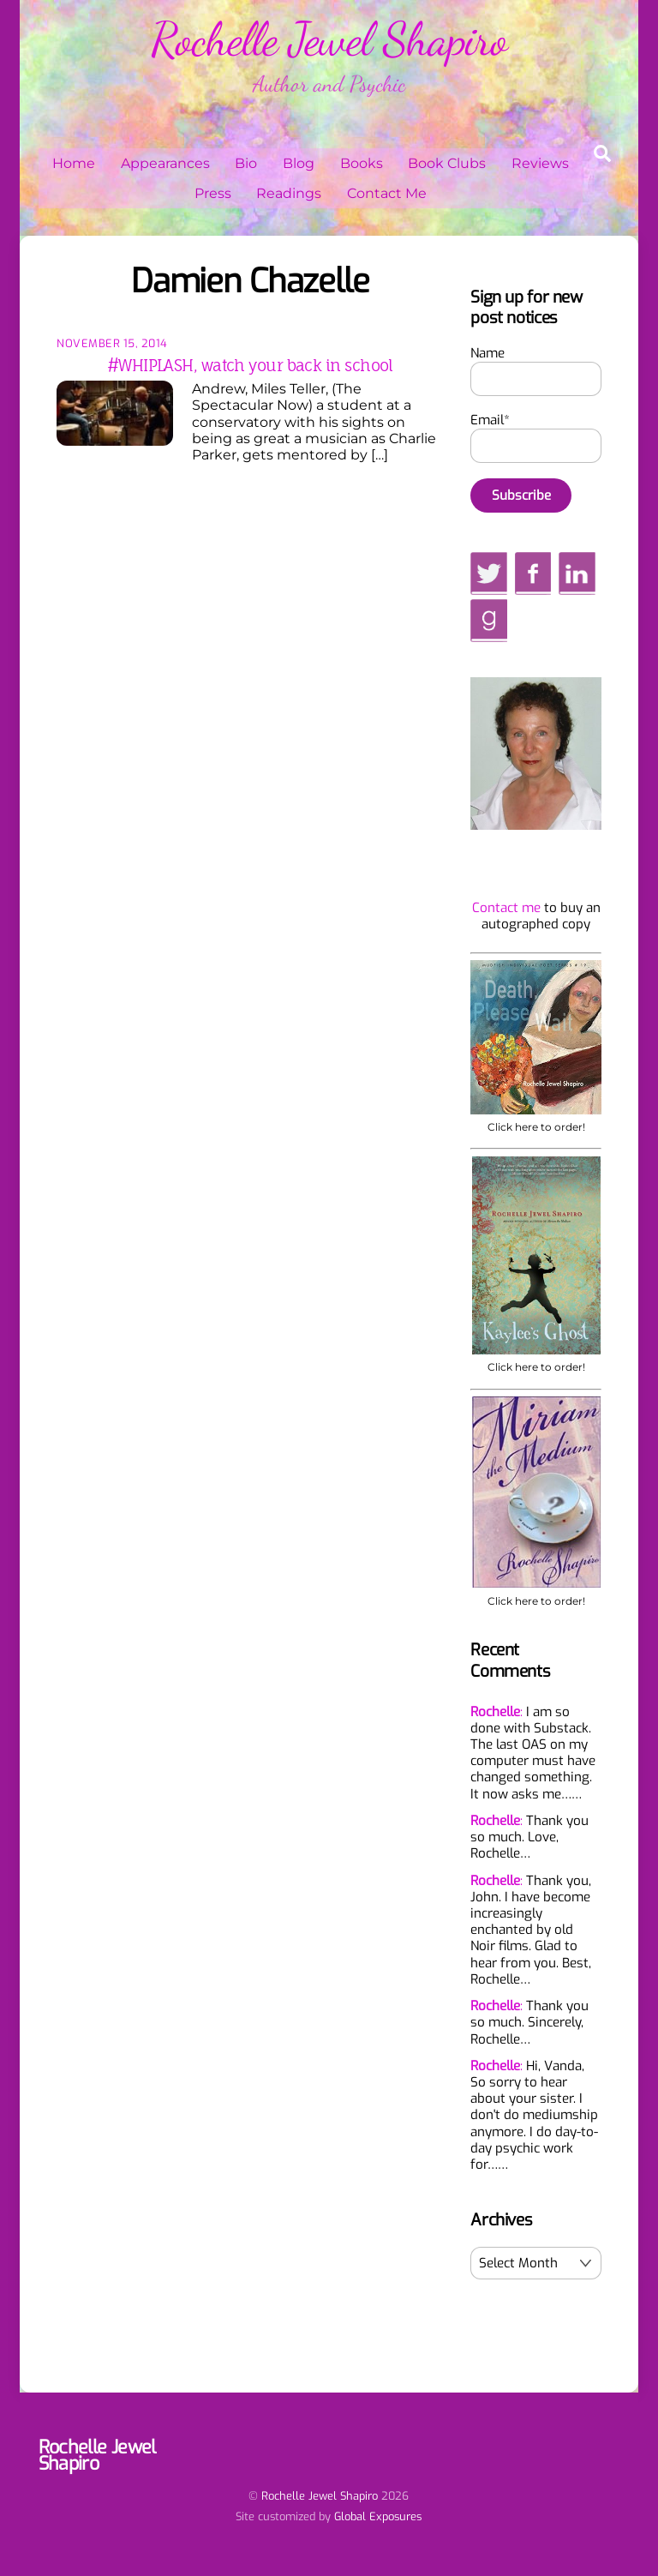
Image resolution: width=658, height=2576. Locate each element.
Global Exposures (378, 2516)
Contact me (506, 907)
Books (361, 163)
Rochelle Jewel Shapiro (319, 2496)
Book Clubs (447, 163)
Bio (246, 163)
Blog (298, 163)
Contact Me (387, 193)
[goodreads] (488, 619)
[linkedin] (577, 572)
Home (73, 163)
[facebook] (533, 572)
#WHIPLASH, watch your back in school (250, 365)
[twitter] (488, 572)
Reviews (540, 163)
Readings (288, 193)
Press (212, 193)
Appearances (165, 163)
